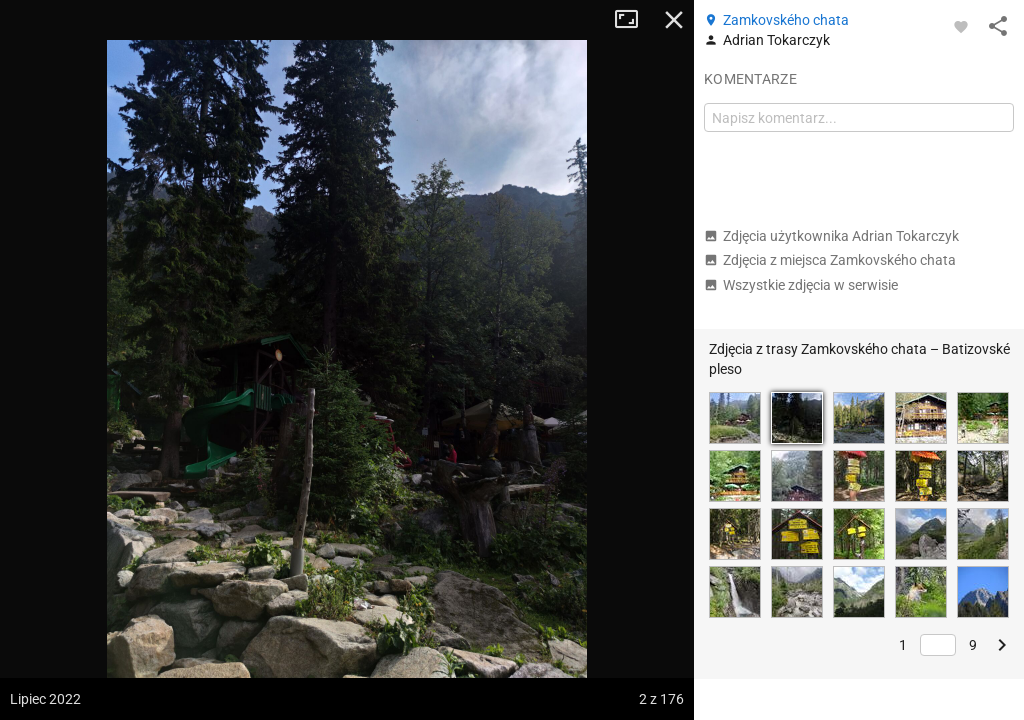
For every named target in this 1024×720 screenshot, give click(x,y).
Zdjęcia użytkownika (831, 236)
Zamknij (674, 20)
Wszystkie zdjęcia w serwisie (801, 285)
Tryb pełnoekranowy (634, 20)
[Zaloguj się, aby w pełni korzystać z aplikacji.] (961, 26)
